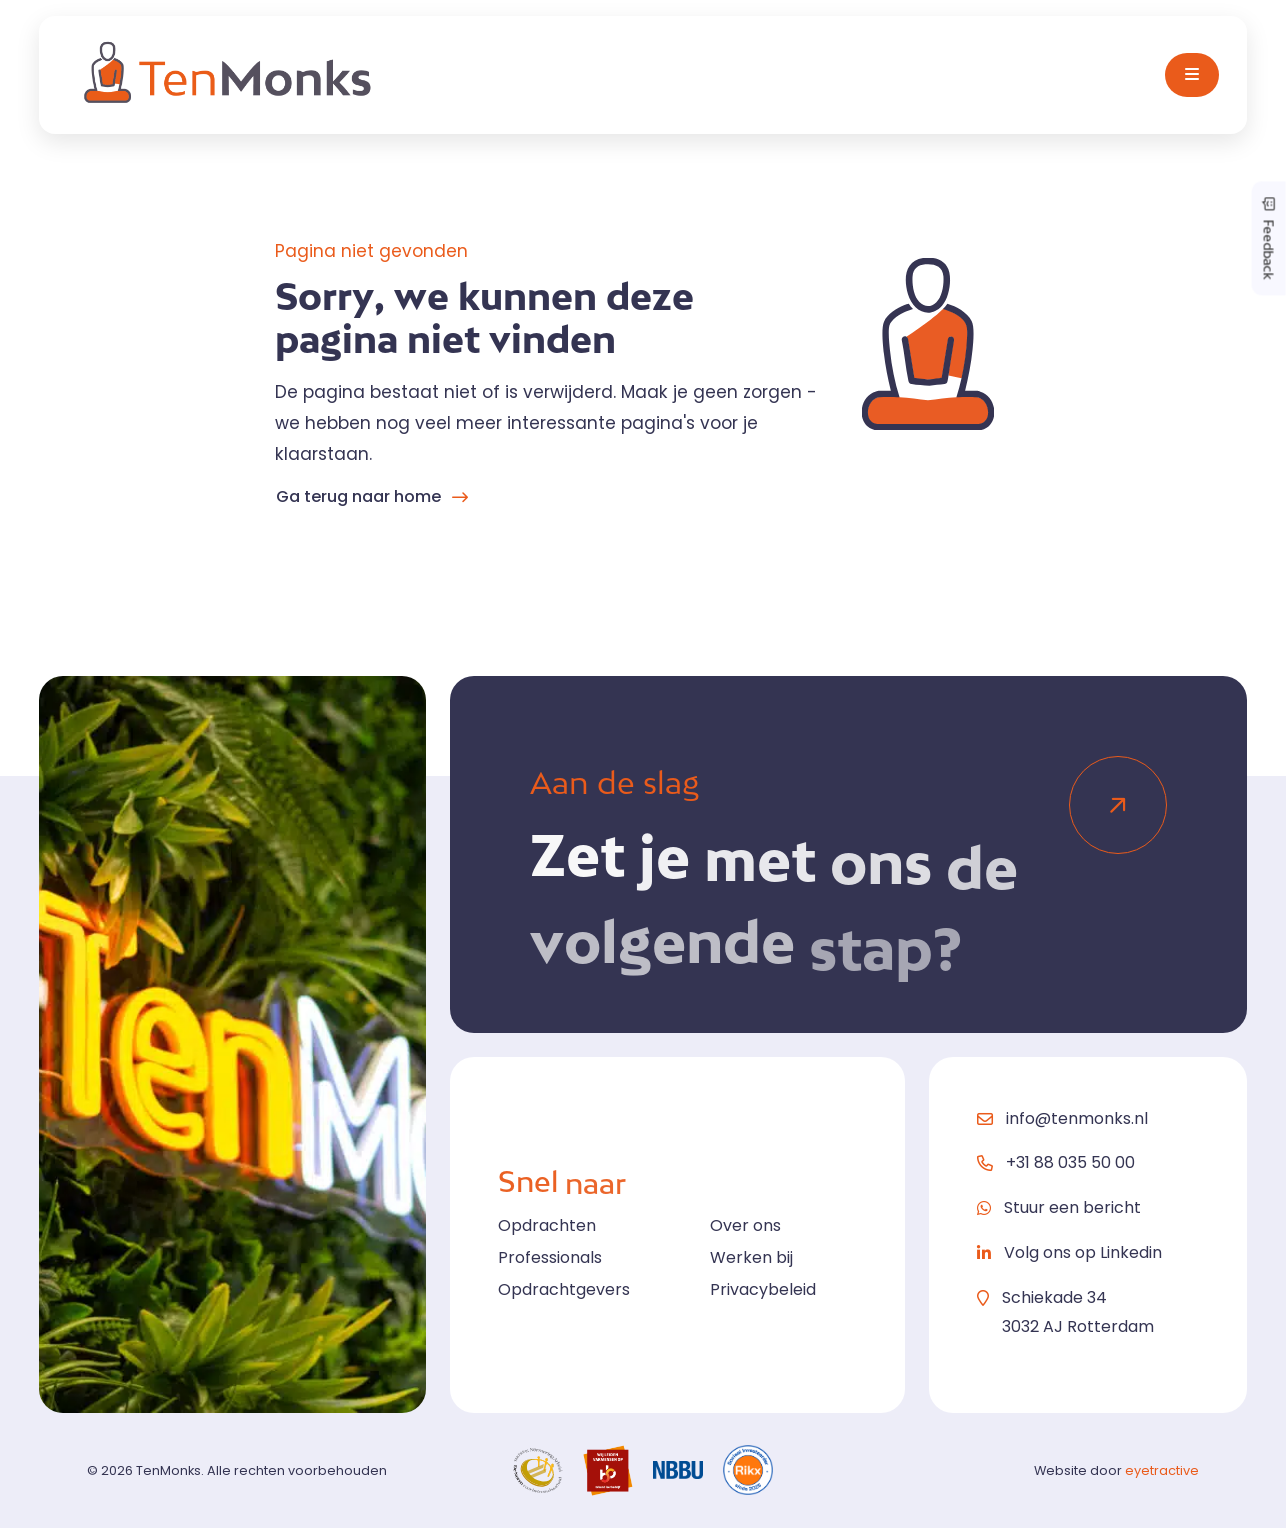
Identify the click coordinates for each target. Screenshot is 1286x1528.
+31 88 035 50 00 (1070, 1162)
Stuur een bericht (1072, 1207)
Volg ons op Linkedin (1083, 1252)
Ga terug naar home (358, 496)
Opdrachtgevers (564, 1289)
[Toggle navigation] (1192, 75)
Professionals (550, 1257)
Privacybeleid (763, 1289)
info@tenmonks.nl (1077, 1118)
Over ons (745, 1225)
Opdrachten (547, 1225)
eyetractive (1162, 1470)
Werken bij (751, 1257)
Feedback (1269, 238)
